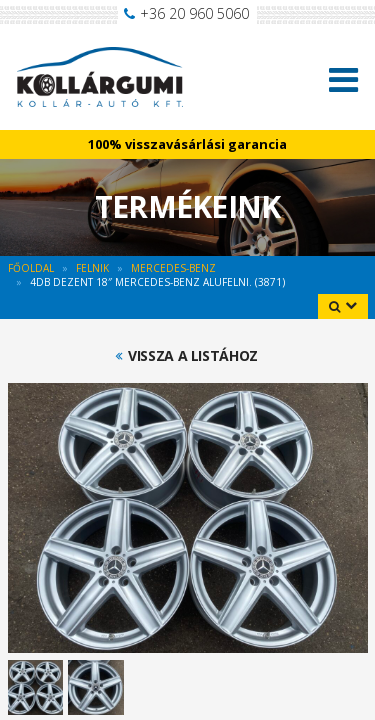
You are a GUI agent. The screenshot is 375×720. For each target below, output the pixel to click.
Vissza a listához (193, 356)
